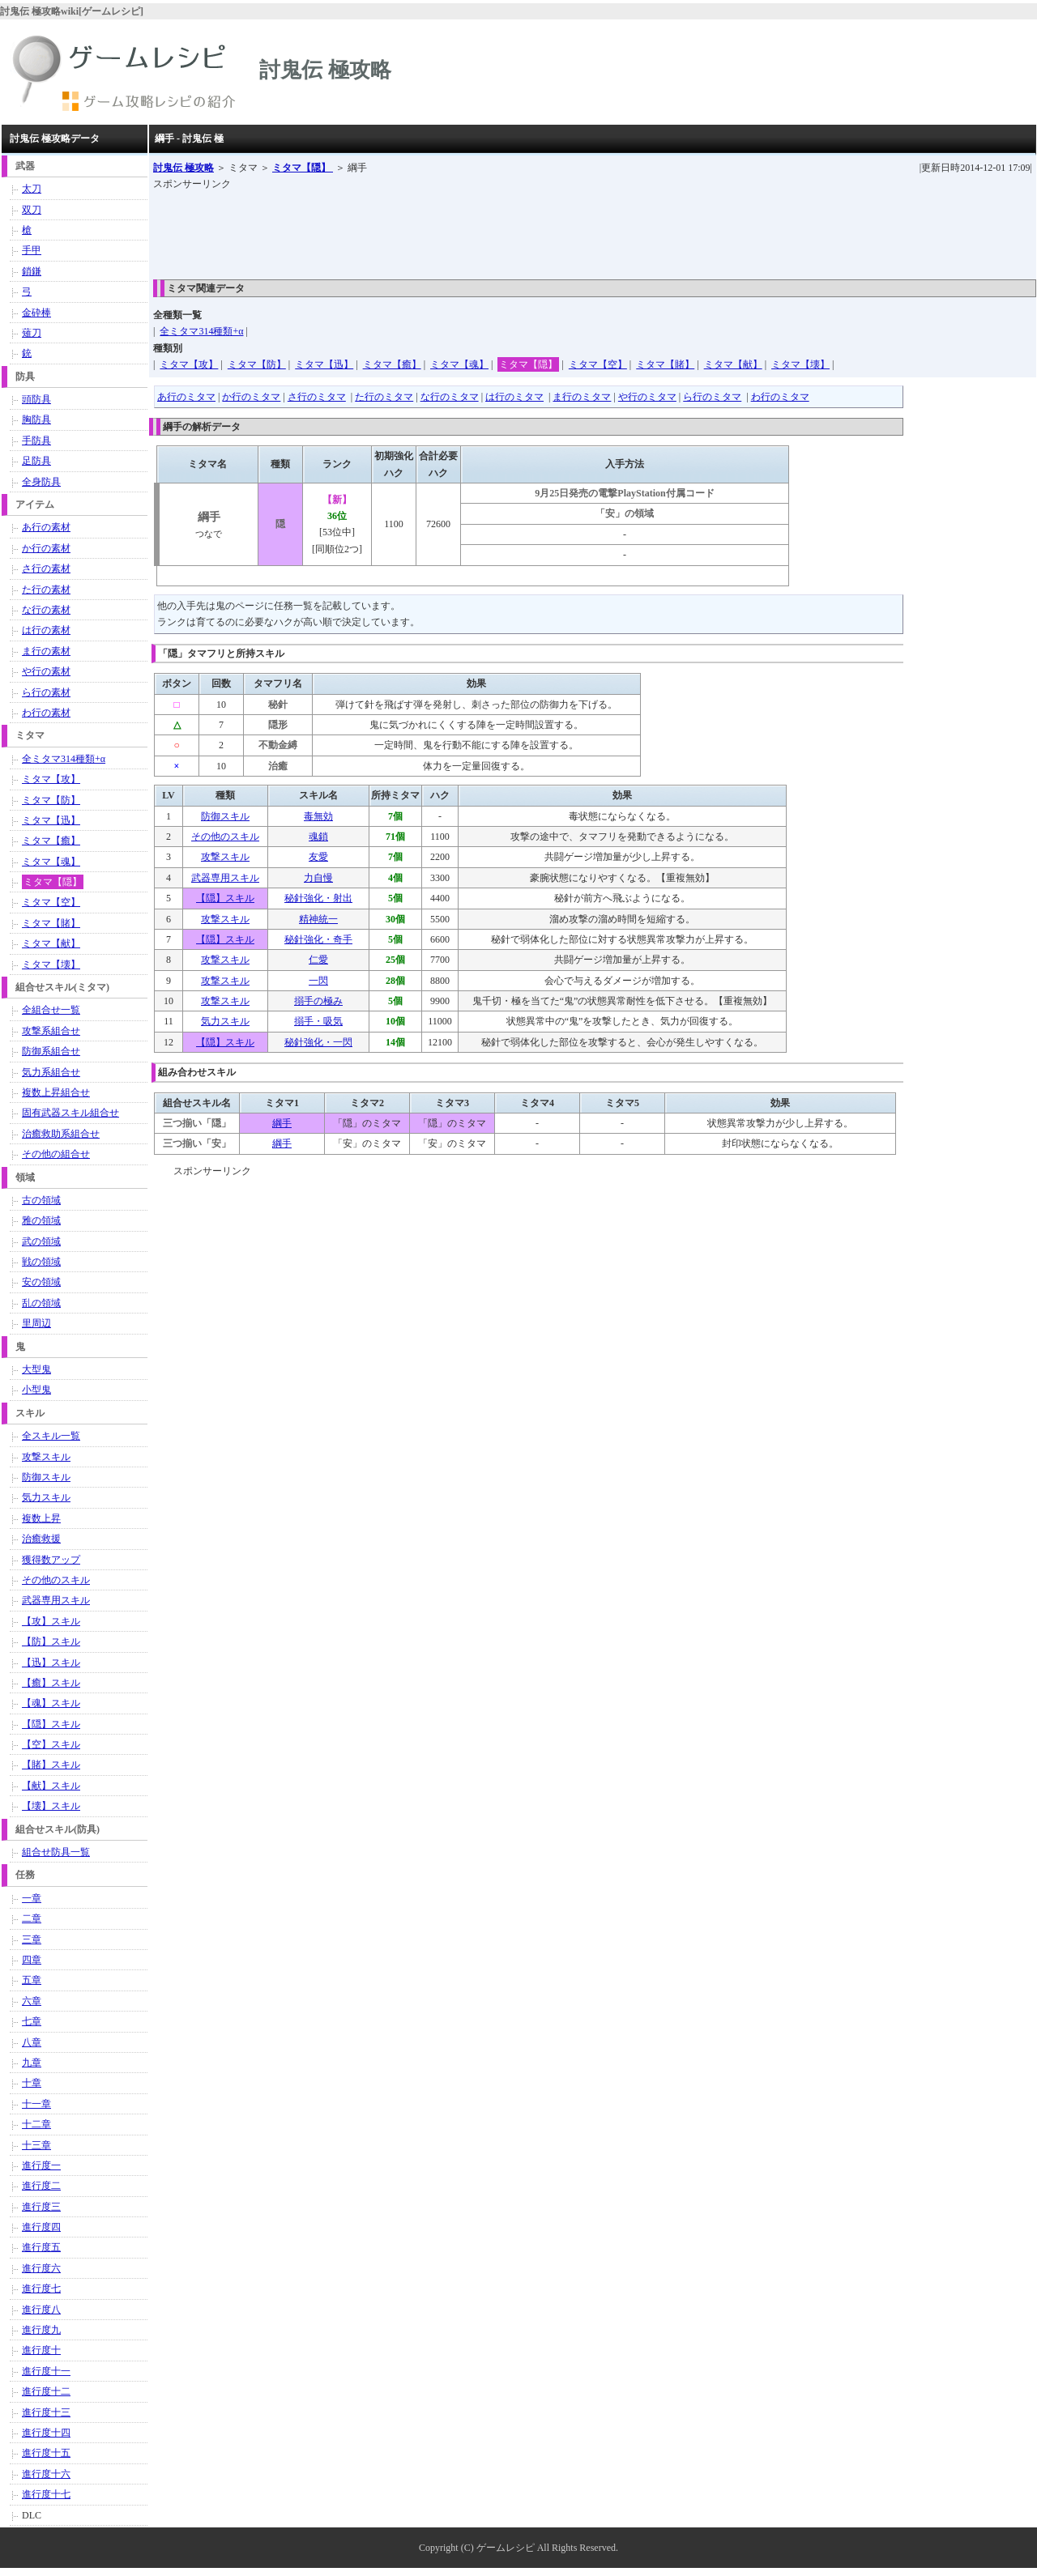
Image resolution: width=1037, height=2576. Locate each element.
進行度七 (41, 2288)
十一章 (36, 2104)
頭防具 (36, 399)
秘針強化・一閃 (318, 1042)
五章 (31, 1980)
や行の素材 (46, 671)
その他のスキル (225, 836)
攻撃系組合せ (51, 1031)
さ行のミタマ (317, 396)
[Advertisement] (448, 229)
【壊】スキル (51, 1806)
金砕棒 (36, 312)
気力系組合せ (51, 1072)
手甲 (31, 250)
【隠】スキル (225, 898)
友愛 (318, 856)
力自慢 (318, 878)
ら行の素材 (46, 692)
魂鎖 (318, 836)
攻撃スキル (225, 856)
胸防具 (36, 419)
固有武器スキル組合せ (70, 1112)
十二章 (36, 2124)
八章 (31, 2042)
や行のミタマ (647, 396)
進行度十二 (46, 2391)
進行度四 (41, 2227)
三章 (31, 1939)
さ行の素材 (46, 568)
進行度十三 (46, 2412)
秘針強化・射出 (318, 898)
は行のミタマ (514, 396)
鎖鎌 (31, 271)
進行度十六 (46, 2474)
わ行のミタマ (780, 396)
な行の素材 (46, 609)
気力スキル (225, 1021)
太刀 (31, 188)
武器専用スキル (225, 878)
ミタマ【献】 (733, 364)
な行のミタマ (449, 396)
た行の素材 (46, 589)
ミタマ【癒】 (392, 364)
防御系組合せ (51, 1051)
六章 (31, 2001)
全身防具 (41, 482)
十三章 (36, 2145)
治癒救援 (41, 1538)
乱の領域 (41, 1303)
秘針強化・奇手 (318, 939)
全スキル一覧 (51, 1435)
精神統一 (318, 919)
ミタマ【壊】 (800, 364)
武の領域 (41, 1241)
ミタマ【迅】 (324, 364)
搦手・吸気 (318, 1021)
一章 (31, 1898)
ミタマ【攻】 (189, 364)
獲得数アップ (51, 1559)
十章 (31, 2082)
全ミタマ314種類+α (201, 331)
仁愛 (318, 959)
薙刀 (31, 332)
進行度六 (41, 2268)
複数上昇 (41, 1518)
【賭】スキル (51, 1764)
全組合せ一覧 (51, 1009)
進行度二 (41, 2185)
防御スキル (225, 816)
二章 (31, 1918)
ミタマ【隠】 (302, 167)
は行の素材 (46, 630)
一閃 (318, 980)
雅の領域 (41, 1220)
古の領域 (41, 1200)
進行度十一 (46, 2371)
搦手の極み (318, 1001)
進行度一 (41, 2165)
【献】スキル (51, 1785)
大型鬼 (36, 1369)
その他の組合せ (56, 1154)
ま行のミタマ (582, 396)
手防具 (36, 440)
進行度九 (41, 2329)
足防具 (36, 460)
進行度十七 (46, 2494)
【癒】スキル (51, 1682)
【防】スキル (51, 1641)
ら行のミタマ (712, 396)
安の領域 (41, 1282)
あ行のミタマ (186, 396)
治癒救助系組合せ (61, 1133)
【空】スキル (51, 1744)
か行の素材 (46, 548)
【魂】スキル (51, 1703)
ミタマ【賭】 (665, 364)
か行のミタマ (251, 396)
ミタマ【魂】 (459, 364)
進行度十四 (46, 2432)
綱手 (282, 1123)
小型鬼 (36, 1389)
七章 (31, 2021)
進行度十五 (46, 2453)
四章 (31, 1959)
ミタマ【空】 (598, 364)
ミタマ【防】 (257, 364)
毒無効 (318, 816)
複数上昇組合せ (56, 1092)
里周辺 (36, 1323)
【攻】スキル (51, 1621)
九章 (31, 2062)
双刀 (31, 209)
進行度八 (41, 2309)
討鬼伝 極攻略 (183, 167)
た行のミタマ (384, 396)
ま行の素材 (46, 651)
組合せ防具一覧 (56, 1852)
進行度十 (41, 2350)
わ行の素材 (46, 712)
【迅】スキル (51, 1662)
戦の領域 (41, 1261)
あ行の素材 (46, 527)
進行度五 (41, 2247)
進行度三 (41, 2206)
